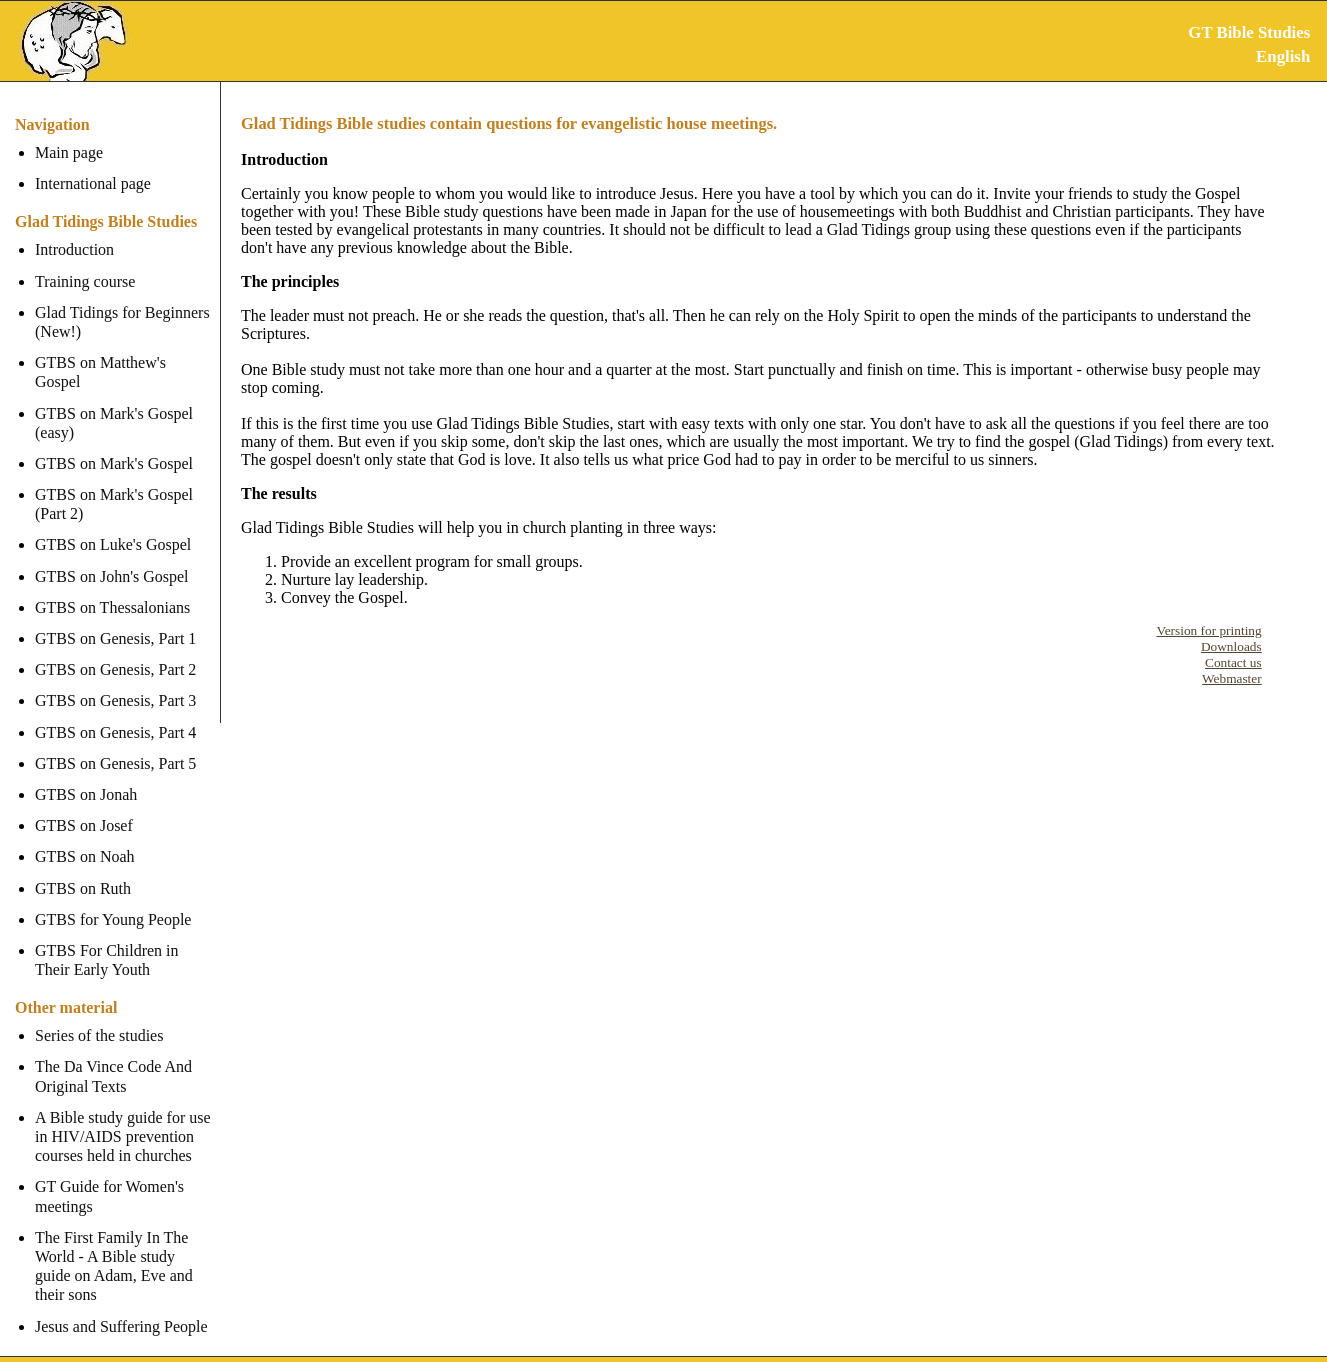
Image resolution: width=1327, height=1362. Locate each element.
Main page (69, 152)
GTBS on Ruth (83, 868)
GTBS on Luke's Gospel (113, 525)
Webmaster (1232, 678)
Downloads (1231, 646)
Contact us (1233, 662)
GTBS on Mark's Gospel (114, 444)
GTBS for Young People (113, 900)
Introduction (74, 249)
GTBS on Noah (85, 837)
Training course (85, 281)
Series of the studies (99, 1016)
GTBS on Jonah (86, 775)
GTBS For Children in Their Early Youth (107, 941)
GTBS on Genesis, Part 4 (115, 712)
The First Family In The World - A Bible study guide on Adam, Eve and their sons (125, 1247)
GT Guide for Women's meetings (109, 1177)
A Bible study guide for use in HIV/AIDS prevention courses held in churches (123, 1117)
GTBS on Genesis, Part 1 (115, 619)
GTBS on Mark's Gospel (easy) (114, 403)
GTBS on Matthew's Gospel (125, 362)
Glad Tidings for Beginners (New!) (122, 322)
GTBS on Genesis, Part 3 (115, 681)
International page (93, 183)
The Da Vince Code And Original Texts (113, 1057)
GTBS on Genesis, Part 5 (115, 744)
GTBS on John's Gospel (112, 556)
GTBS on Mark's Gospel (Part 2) (114, 485)
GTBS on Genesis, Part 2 (115, 650)
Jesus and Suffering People (121, 1306)
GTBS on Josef (84, 806)
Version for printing (1209, 630)
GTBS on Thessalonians (112, 588)
